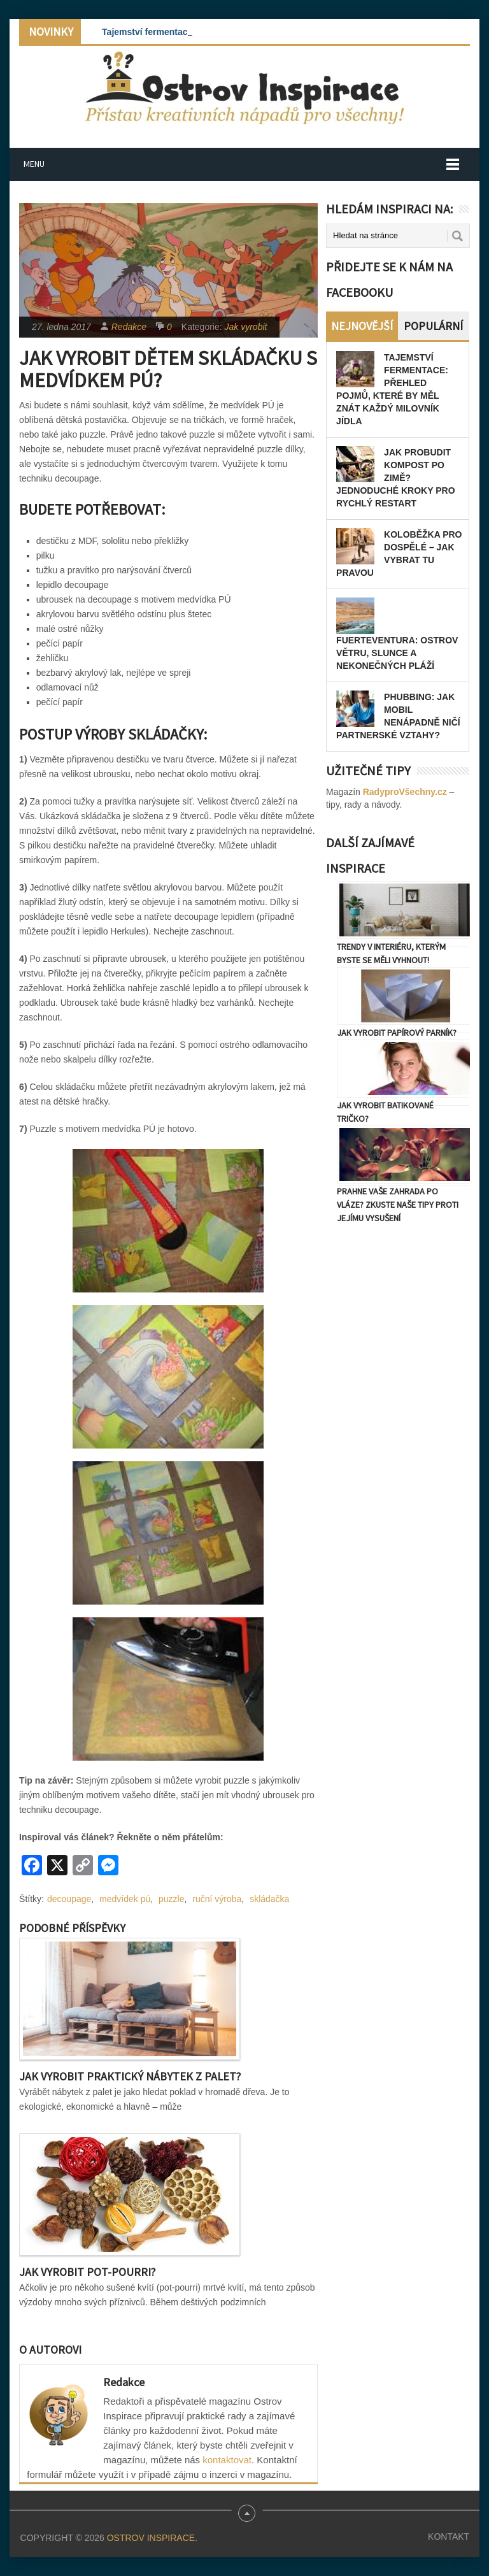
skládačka (269, 1899)
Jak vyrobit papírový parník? (397, 1032)
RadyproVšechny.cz (405, 792)
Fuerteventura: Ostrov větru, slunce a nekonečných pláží (397, 653)
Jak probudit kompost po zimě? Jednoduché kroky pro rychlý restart (395, 477)
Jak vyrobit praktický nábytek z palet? (130, 2076)
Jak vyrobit (246, 327)
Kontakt (448, 2536)
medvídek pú (124, 1899)
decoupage (69, 1899)
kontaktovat (227, 2459)
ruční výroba (216, 1899)
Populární (433, 325)
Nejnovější (362, 325)
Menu (34, 163)
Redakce (128, 327)
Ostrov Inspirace (151, 2538)
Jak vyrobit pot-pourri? (87, 2272)
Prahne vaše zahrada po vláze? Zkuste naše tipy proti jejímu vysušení (397, 1204)
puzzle (171, 1899)
